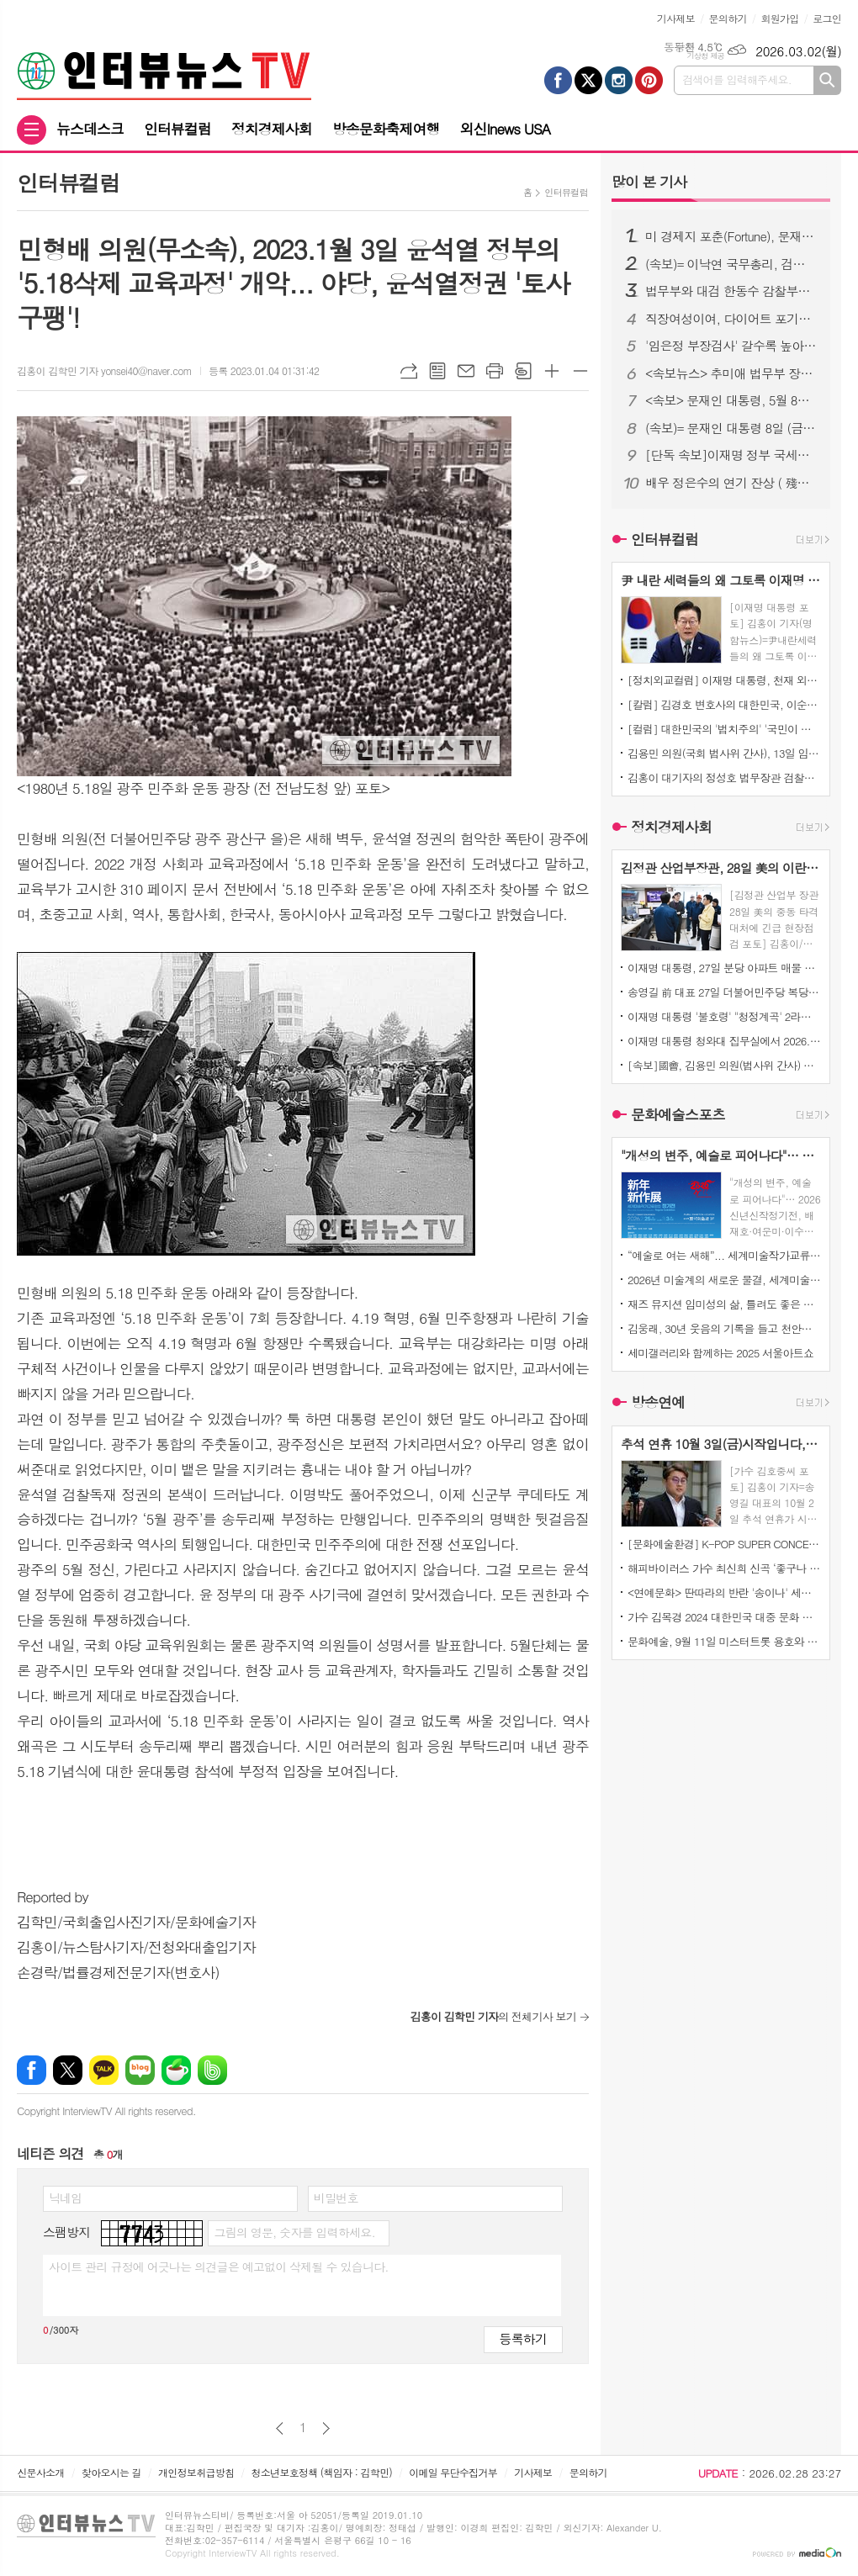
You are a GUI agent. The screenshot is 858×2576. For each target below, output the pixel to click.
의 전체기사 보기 (493, 2016)
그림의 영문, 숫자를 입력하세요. (294, 2232)
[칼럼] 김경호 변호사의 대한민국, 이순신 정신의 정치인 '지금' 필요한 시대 (724, 704)
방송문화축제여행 (386, 129)
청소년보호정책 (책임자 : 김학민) (322, 2472)
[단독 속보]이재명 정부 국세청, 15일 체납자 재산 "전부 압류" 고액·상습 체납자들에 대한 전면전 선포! (731, 455)
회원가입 (779, 18)
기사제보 (676, 18)
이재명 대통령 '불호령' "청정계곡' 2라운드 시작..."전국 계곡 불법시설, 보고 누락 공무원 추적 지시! (724, 1016)
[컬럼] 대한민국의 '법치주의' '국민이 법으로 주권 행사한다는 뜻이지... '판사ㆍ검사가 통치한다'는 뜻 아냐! (724, 729)
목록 (437, 370)
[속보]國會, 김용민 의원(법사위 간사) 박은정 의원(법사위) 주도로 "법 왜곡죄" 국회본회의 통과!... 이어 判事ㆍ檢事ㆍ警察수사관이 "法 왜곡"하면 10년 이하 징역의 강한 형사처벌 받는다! (724, 1065)
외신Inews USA (505, 129)
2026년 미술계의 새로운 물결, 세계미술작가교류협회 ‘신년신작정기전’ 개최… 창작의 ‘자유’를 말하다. (724, 1280)
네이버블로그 (140, 2070)
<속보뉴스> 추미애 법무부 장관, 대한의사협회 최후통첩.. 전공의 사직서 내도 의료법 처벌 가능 (731, 373)
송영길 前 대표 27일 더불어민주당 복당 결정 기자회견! (724, 992)
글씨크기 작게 (580, 370)
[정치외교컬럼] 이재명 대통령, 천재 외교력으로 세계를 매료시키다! (724, 680)
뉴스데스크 (90, 129)
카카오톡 (104, 2070)
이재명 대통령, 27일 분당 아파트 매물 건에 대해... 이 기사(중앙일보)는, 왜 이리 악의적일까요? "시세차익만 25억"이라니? (724, 968)
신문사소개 (40, 2472)
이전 (279, 2428)
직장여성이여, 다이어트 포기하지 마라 (731, 318)
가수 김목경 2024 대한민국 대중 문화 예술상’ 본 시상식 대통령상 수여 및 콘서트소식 (724, 1617)
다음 (326, 2428)
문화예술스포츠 (678, 1114)
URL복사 (408, 370)
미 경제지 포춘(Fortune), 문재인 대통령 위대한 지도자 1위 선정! (731, 236)
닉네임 (65, 2197)
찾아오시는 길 (111, 2472)
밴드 (212, 2070)
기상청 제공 (705, 55)
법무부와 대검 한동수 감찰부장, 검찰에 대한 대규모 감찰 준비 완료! (731, 291)
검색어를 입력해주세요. (737, 79)
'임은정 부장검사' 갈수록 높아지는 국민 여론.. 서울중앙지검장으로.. (731, 345)
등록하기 (523, 2338)
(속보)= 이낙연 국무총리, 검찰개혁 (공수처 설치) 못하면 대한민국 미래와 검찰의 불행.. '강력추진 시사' (731, 264)
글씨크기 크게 (551, 370)
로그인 (827, 18)
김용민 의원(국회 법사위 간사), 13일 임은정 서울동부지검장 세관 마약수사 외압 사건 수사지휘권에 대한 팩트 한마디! (724, 753)
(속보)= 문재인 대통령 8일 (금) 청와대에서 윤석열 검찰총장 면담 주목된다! (731, 428)
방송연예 (658, 1403)
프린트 (494, 370)
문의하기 (728, 18)
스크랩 (523, 370)
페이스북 (31, 2070)
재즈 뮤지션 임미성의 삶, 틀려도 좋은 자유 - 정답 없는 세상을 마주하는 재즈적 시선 (724, 1304)
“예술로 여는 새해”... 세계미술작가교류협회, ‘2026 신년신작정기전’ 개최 (724, 1255)
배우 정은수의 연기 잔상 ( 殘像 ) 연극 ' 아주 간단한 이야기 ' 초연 (731, 482)
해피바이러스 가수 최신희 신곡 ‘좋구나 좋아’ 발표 (724, 1568)
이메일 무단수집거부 (453, 2472)
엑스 (67, 2070)
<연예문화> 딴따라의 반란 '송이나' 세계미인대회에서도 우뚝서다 (724, 1592)
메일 (466, 370)
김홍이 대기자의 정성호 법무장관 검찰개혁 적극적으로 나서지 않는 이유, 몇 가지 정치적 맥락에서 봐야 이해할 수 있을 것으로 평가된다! (724, 777)
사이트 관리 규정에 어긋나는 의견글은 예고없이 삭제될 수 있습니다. (219, 2266)
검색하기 (827, 80)
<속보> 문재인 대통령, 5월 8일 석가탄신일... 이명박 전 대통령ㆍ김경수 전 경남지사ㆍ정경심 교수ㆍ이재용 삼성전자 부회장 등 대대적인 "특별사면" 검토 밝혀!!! (731, 400)
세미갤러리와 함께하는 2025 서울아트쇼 (720, 1353)
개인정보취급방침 (196, 2472)
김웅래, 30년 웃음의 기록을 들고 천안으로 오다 (724, 1328)
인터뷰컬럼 (177, 129)
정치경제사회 (271, 129)
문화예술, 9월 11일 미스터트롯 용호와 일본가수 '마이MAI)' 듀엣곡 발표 (724, 1641)
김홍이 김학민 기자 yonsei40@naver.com (104, 370)
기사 (649, 182)
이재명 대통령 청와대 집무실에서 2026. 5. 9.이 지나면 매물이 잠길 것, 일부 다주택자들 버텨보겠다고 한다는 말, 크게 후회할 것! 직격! (724, 1041)
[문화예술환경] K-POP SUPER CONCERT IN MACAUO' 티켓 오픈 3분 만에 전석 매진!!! (724, 1544)
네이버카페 (176, 2070)
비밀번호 (336, 2197)
